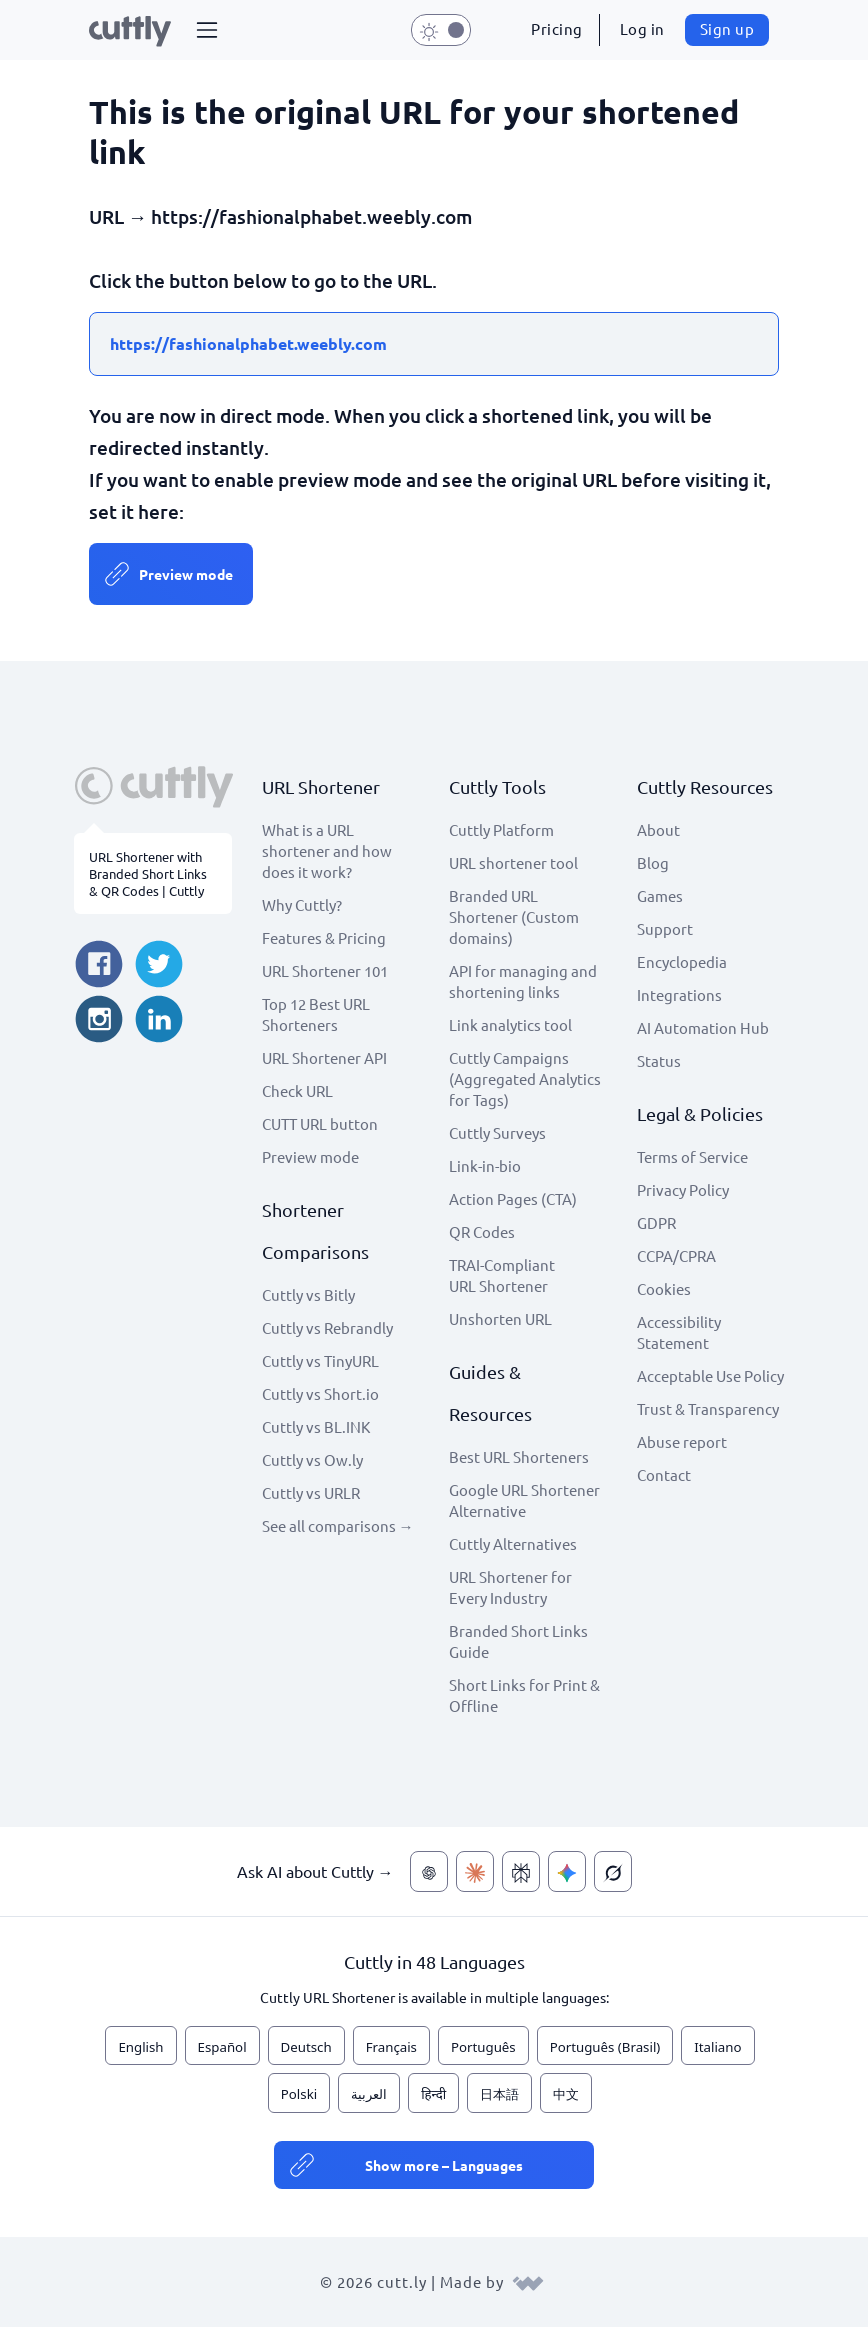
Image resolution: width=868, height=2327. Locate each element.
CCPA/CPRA (676, 1255)
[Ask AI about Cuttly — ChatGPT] (429, 1871)
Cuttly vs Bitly (308, 1294)
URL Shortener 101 (325, 970)
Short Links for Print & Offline (524, 1695)
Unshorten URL (500, 1318)
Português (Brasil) (605, 2047)
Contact (664, 1474)
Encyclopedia (682, 961)
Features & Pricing (324, 937)
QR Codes (482, 1231)
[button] (207, 30)
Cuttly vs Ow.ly (312, 1459)
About (658, 829)
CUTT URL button (320, 1123)
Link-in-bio (485, 1165)
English (140, 2047)
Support (665, 928)
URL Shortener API (324, 1057)
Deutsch (306, 2047)
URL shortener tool (513, 862)
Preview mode (186, 574)
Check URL (297, 1090)
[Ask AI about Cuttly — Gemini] (567, 1871)
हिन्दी (433, 2094)
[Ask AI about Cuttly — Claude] (475, 1871)
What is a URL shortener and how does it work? (327, 850)
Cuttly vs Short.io (320, 1393)
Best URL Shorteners (519, 1456)
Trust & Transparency (708, 1408)
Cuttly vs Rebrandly (327, 1327)
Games (660, 895)
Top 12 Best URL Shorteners (316, 1014)
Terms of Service (692, 1156)
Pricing (557, 28)
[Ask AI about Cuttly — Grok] (613, 1871)
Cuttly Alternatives (513, 1543)
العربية (369, 2094)
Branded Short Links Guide (518, 1641)
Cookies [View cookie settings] (664, 1288)
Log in (642, 28)
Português (483, 2047)
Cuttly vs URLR (311, 1492)
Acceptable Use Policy (710, 1375)
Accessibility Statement (679, 1332)
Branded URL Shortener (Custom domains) (514, 916)
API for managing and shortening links (523, 981)
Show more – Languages (444, 2165)
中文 (566, 2094)
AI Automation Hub (703, 1027)
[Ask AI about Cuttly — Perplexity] (521, 1871)
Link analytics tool (510, 1024)
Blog (653, 862)
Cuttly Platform (501, 829)
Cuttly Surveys (497, 1132)
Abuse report (682, 1441)
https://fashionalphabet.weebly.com (248, 343)
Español (222, 2047)
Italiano (717, 2047)
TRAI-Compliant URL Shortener (502, 1275)
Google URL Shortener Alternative (524, 1500)
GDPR (656, 1222)
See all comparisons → (338, 1525)
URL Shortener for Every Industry (510, 1587)
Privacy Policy (683, 1189)
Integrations (679, 994)
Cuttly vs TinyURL (320, 1360)
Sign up (727, 28)
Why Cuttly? (302, 904)
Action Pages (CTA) (513, 1198)
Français (391, 2047)
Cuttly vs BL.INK (316, 1426)
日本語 (499, 2094)
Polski (299, 2094)
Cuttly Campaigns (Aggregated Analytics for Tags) (525, 1078)
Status (659, 1060)
